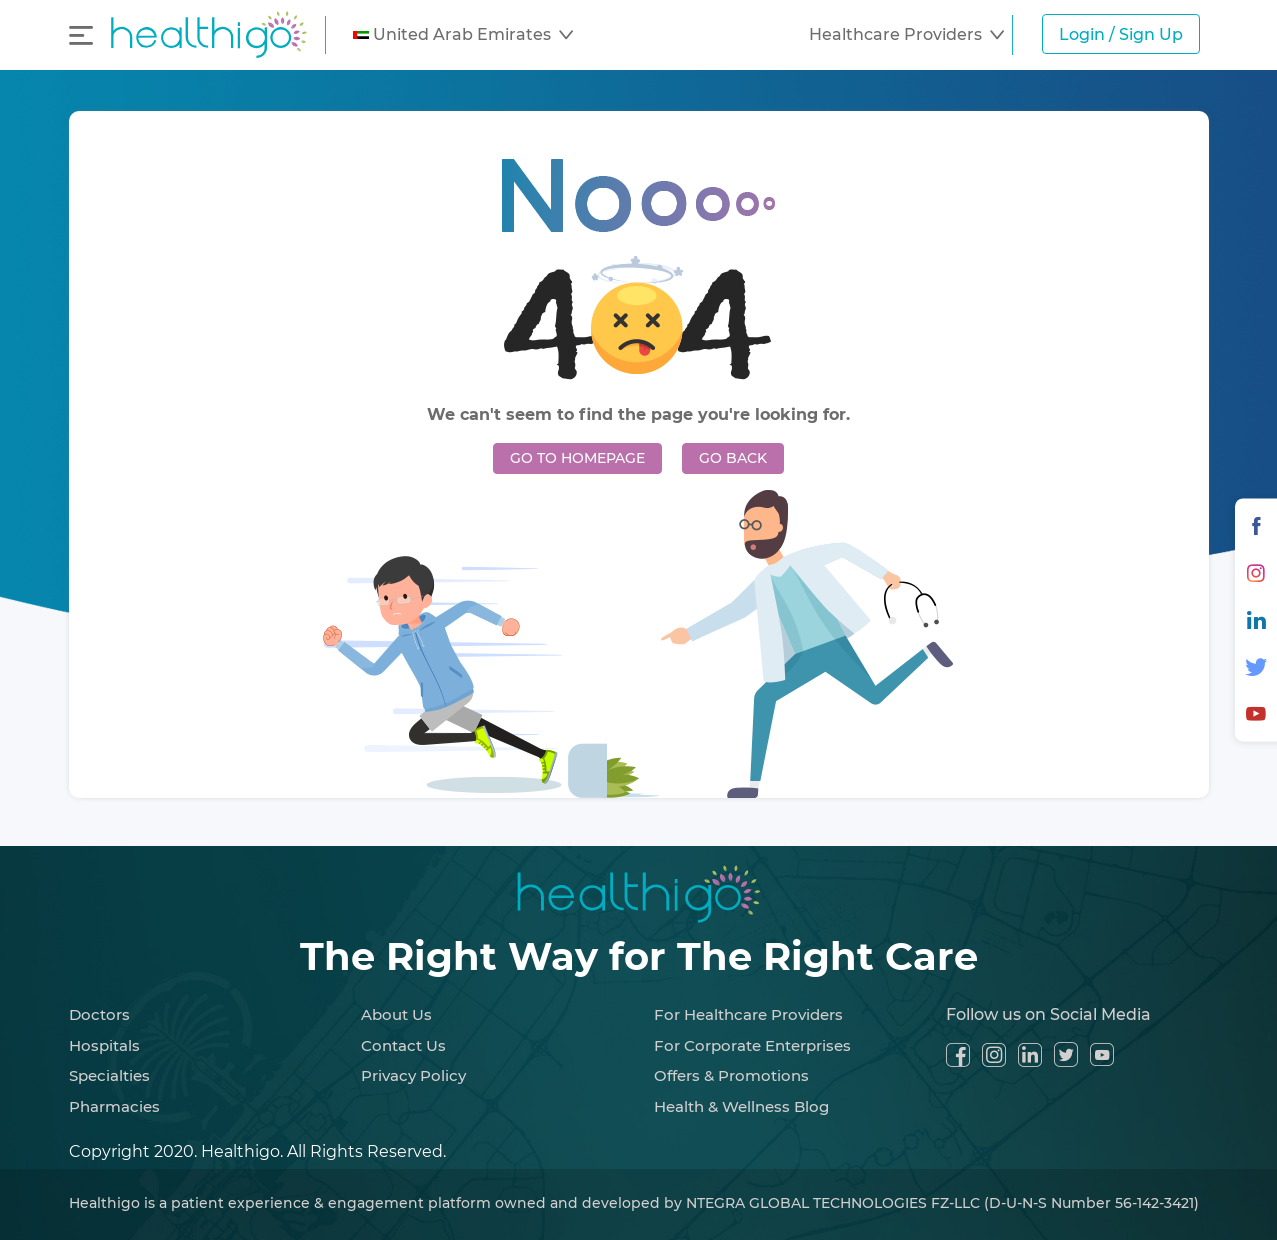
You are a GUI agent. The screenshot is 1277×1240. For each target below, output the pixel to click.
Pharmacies (114, 1106)
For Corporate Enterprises (752, 1045)
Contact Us (403, 1045)
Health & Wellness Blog (741, 1106)
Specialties (109, 1075)
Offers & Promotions (731, 1075)
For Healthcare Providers (748, 1014)
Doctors (99, 1014)
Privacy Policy (413, 1075)
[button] (463, 35)
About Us (396, 1014)
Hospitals (104, 1045)
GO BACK (733, 458)
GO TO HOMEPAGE (577, 458)
